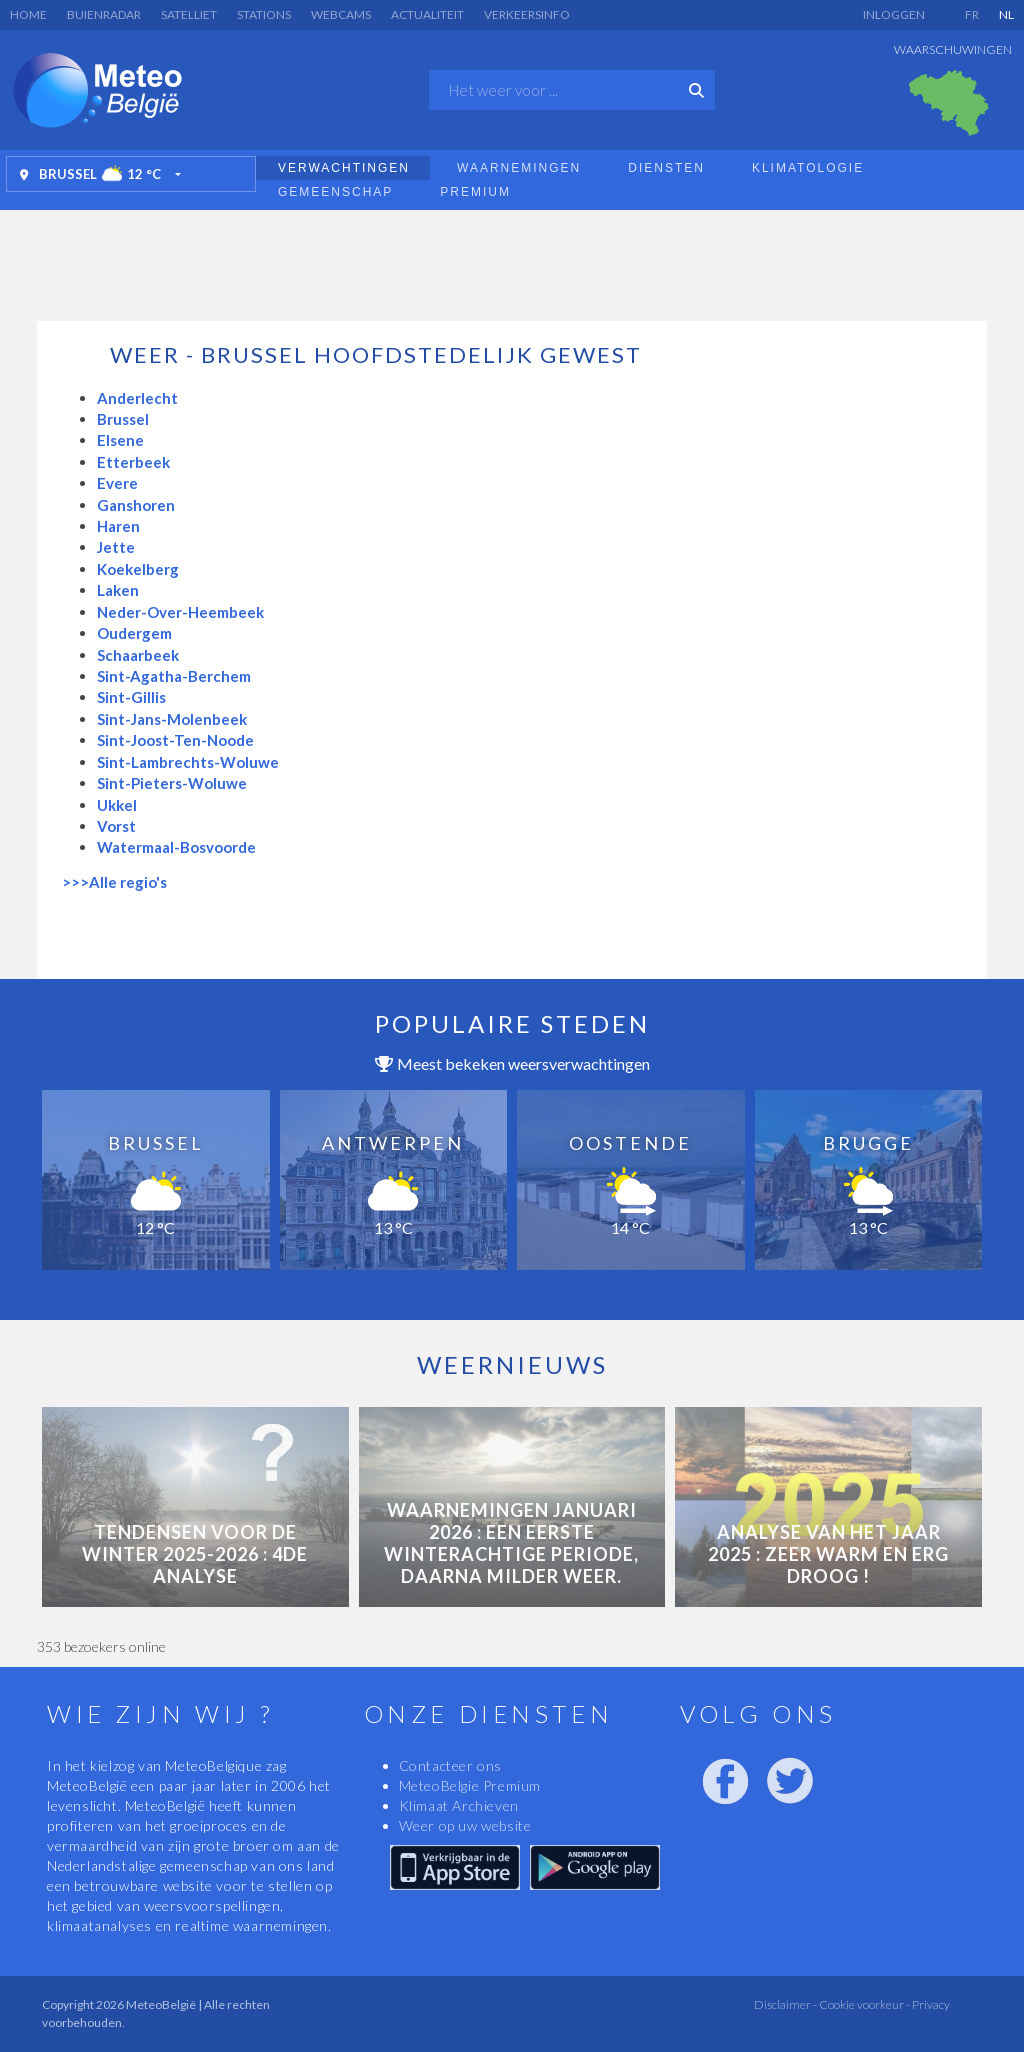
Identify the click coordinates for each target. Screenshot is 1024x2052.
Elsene (120, 440)
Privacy (930, 2004)
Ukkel (117, 805)
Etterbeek (133, 462)
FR (972, 14)
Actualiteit (427, 14)
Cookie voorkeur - (863, 2004)
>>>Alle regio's (114, 882)
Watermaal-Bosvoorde (176, 847)
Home (28, 14)
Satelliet (189, 14)
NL (1006, 14)
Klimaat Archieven (459, 1805)
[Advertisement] (512, 260)
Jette (116, 547)
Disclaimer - (785, 2004)
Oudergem (134, 633)
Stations (264, 14)
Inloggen (894, 14)
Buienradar (104, 14)
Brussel (123, 419)
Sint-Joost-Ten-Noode (175, 740)
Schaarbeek (138, 655)
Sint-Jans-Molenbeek (172, 719)
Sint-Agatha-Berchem (174, 676)
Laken (118, 590)
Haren (118, 526)
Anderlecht (137, 398)
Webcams (341, 14)
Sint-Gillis (131, 697)
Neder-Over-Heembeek (180, 612)
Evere (117, 483)
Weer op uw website (465, 1825)
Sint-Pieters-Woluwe (172, 783)
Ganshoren (136, 505)
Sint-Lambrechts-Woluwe (188, 762)
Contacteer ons (450, 1765)
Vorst (116, 826)
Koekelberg (138, 569)
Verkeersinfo (527, 14)
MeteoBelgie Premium (470, 1785)
